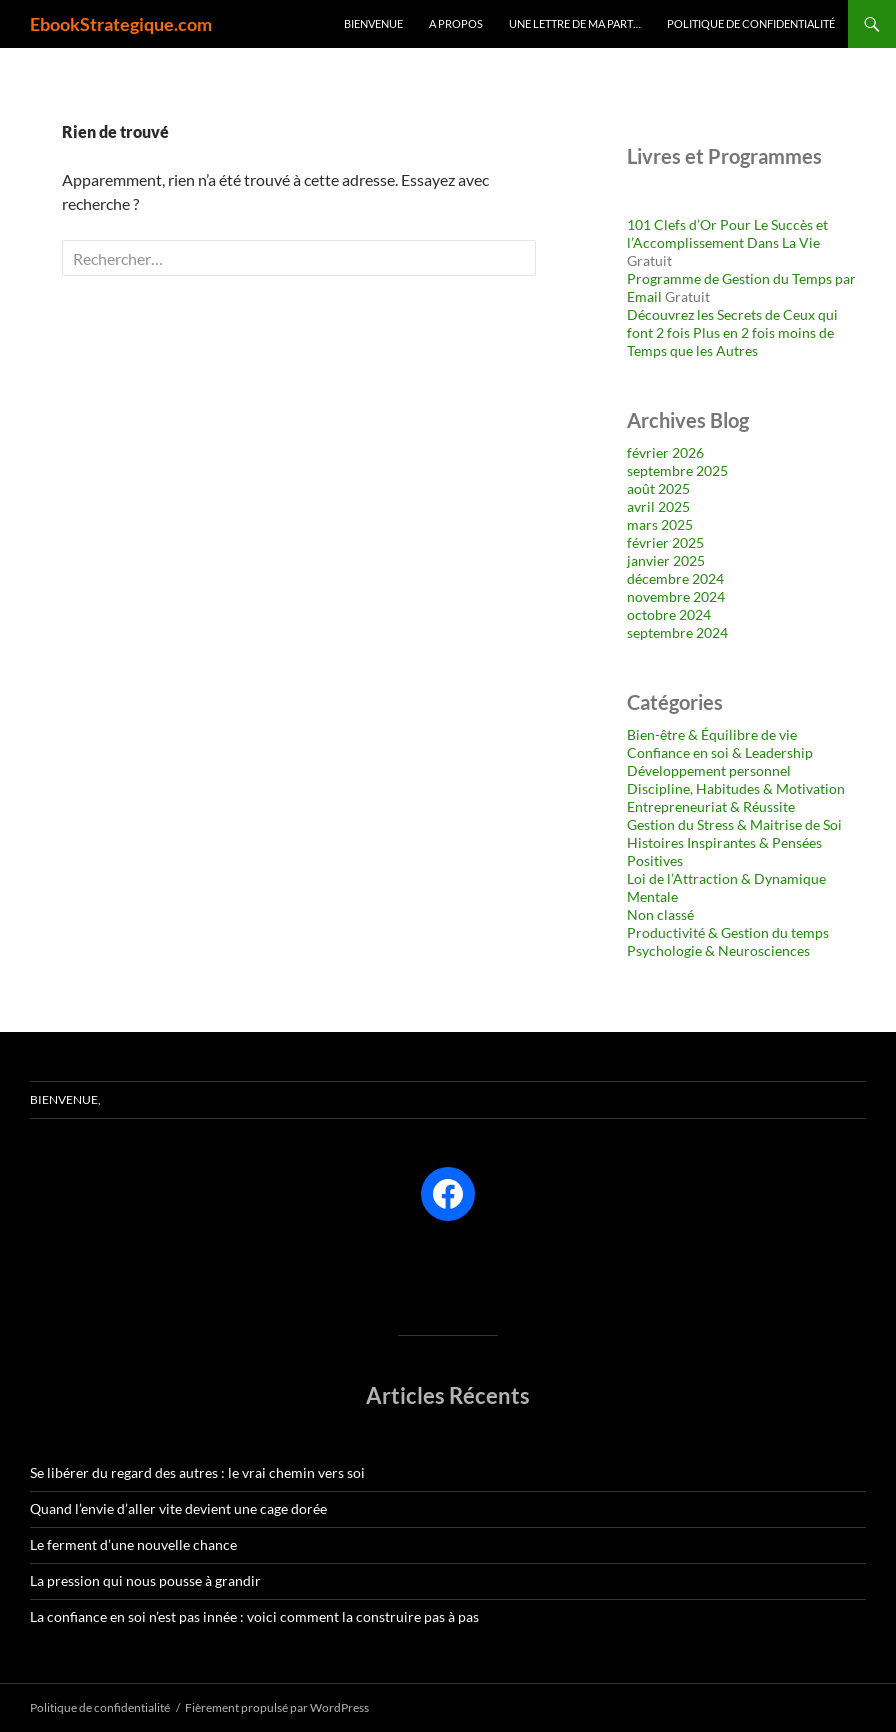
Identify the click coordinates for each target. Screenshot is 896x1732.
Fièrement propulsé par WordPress (277, 1707)
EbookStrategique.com (121, 24)
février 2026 (665, 452)
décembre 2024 (675, 578)
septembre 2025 (677, 470)
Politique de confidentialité (751, 23)
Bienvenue (373, 23)
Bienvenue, (65, 1099)
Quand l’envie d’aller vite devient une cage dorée (178, 1508)
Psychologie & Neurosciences (718, 950)
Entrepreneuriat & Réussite (711, 806)
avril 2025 (658, 506)
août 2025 (658, 488)
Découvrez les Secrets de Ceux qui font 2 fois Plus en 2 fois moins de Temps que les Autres (732, 332)
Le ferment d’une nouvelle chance (133, 1544)
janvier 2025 (666, 560)
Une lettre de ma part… (575, 23)
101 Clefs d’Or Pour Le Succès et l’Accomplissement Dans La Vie (727, 233)
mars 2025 (660, 524)
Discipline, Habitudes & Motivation (736, 788)
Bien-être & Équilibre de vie (712, 734)
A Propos (456, 23)
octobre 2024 (669, 614)
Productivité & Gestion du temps (728, 932)
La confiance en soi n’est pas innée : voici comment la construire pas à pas (254, 1616)
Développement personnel (709, 770)
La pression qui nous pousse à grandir (145, 1580)
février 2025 (665, 542)
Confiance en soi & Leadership (720, 752)
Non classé (660, 914)
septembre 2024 (677, 632)
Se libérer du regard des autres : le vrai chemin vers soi (197, 1472)
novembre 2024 (676, 596)
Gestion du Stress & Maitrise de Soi (734, 824)
